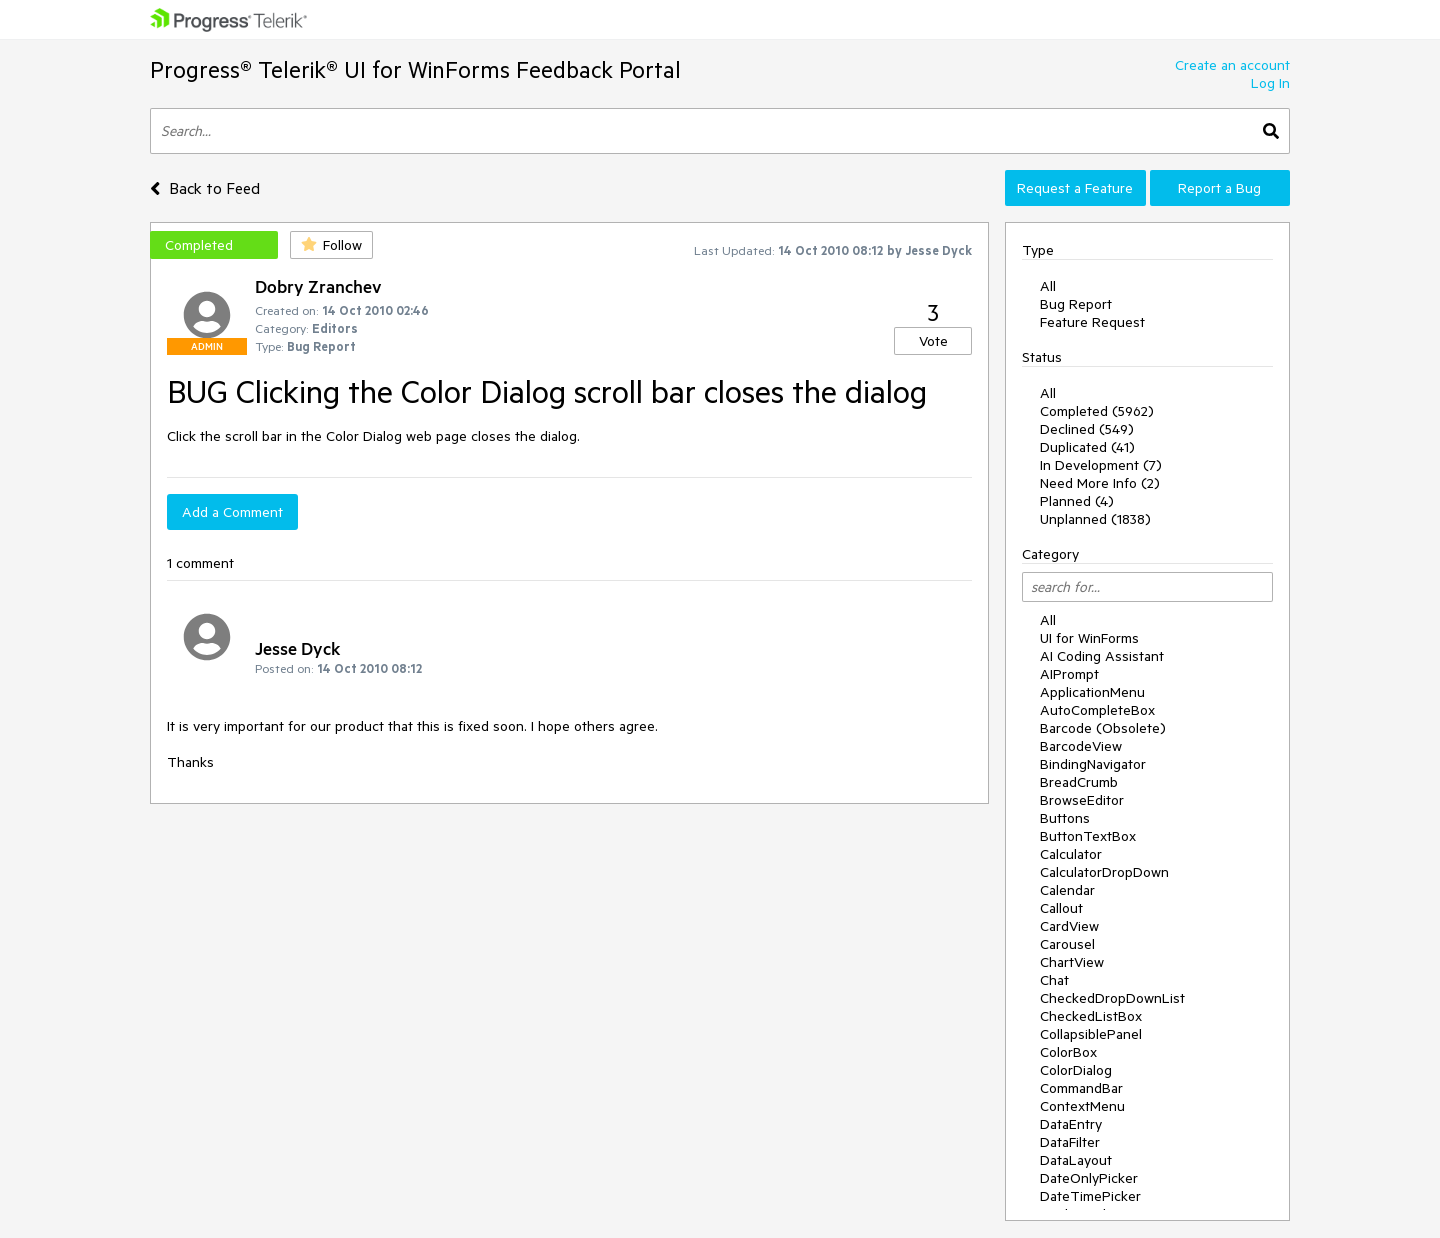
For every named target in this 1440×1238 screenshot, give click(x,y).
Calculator (1071, 854)
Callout (1061, 908)
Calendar (1067, 890)
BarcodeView (1081, 746)
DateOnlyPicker (1089, 1178)
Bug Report (1076, 304)
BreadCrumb (1079, 782)
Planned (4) (1077, 501)
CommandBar (1081, 1088)
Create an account (1232, 65)
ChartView (1072, 962)
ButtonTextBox (1088, 836)
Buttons (1065, 818)
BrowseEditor (1082, 800)
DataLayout (1076, 1160)
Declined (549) (1087, 429)
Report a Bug (1219, 188)
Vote (933, 341)
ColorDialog (1076, 1070)
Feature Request (1092, 322)
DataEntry (1071, 1124)
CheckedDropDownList (1112, 998)
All (1048, 286)
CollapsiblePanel (1091, 1034)
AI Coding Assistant (1102, 656)
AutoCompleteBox (1097, 710)
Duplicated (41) (1087, 447)
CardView (1069, 926)
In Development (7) (1101, 465)
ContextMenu (1082, 1106)
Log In (1270, 83)
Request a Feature (1075, 188)
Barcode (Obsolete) (1103, 728)
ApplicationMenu (1092, 692)
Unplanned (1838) (1095, 519)
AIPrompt (1069, 674)
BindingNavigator (1093, 764)
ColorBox (1068, 1052)
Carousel (1067, 944)
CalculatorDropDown (1104, 872)
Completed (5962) (1097, 411)
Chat (1054, 980)
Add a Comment (232, 512)
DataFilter (1070, 1142)
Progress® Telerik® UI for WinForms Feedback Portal (415, 69)
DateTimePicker (1090, 1196)
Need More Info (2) (1100, 483)
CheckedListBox (1091, 1016)
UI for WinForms (1089, 638)
